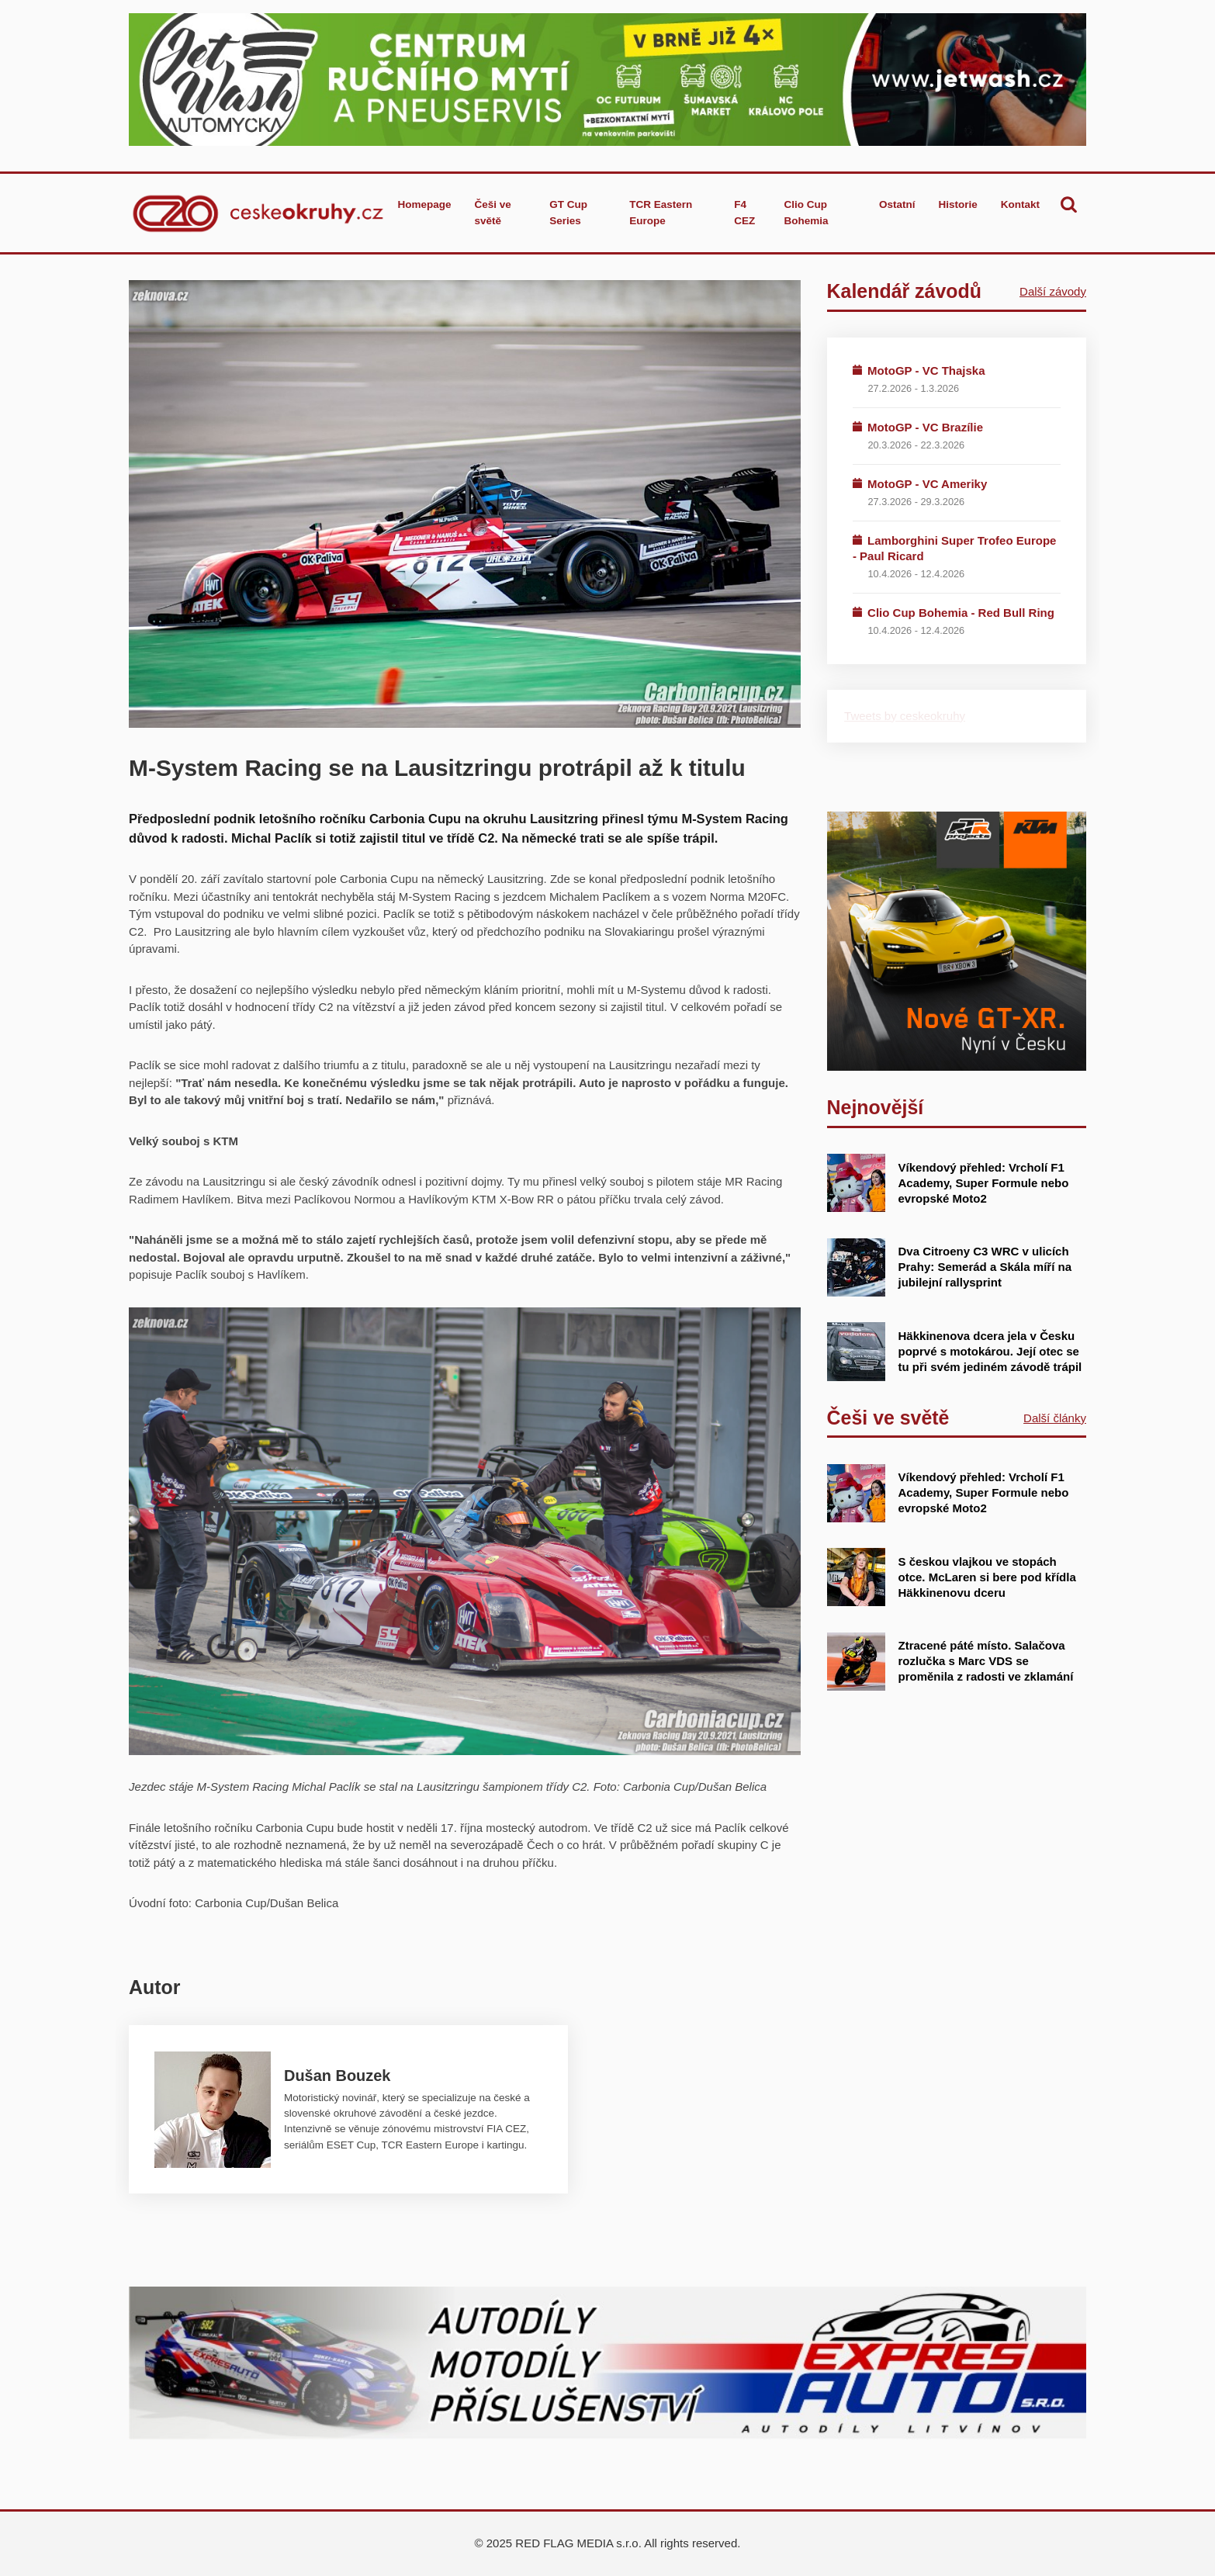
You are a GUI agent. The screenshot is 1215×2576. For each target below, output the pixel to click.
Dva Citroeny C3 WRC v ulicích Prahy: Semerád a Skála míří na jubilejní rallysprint (984, 1267)
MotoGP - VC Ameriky (927, 483)
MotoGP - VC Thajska (926, 370)
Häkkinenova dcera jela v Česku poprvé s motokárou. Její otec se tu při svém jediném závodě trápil (990, 1351)
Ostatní (897, 204)
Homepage (424, 204)
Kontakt (1020, 204)
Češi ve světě (492, 212)
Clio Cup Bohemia (806, 212)
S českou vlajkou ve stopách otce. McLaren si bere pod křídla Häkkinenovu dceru (987, 1577)
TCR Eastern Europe (660, 212)
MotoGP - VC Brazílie (925, 427)
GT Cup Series (568, 212)
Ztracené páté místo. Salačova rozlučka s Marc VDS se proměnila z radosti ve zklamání (986, 1661)
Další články (1054, 1418)
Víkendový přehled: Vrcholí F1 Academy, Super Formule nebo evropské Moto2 (983, 1183)
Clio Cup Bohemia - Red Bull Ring (960, 612)
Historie (957, 204)
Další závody (1052, 291)
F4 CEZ (744, 212)
